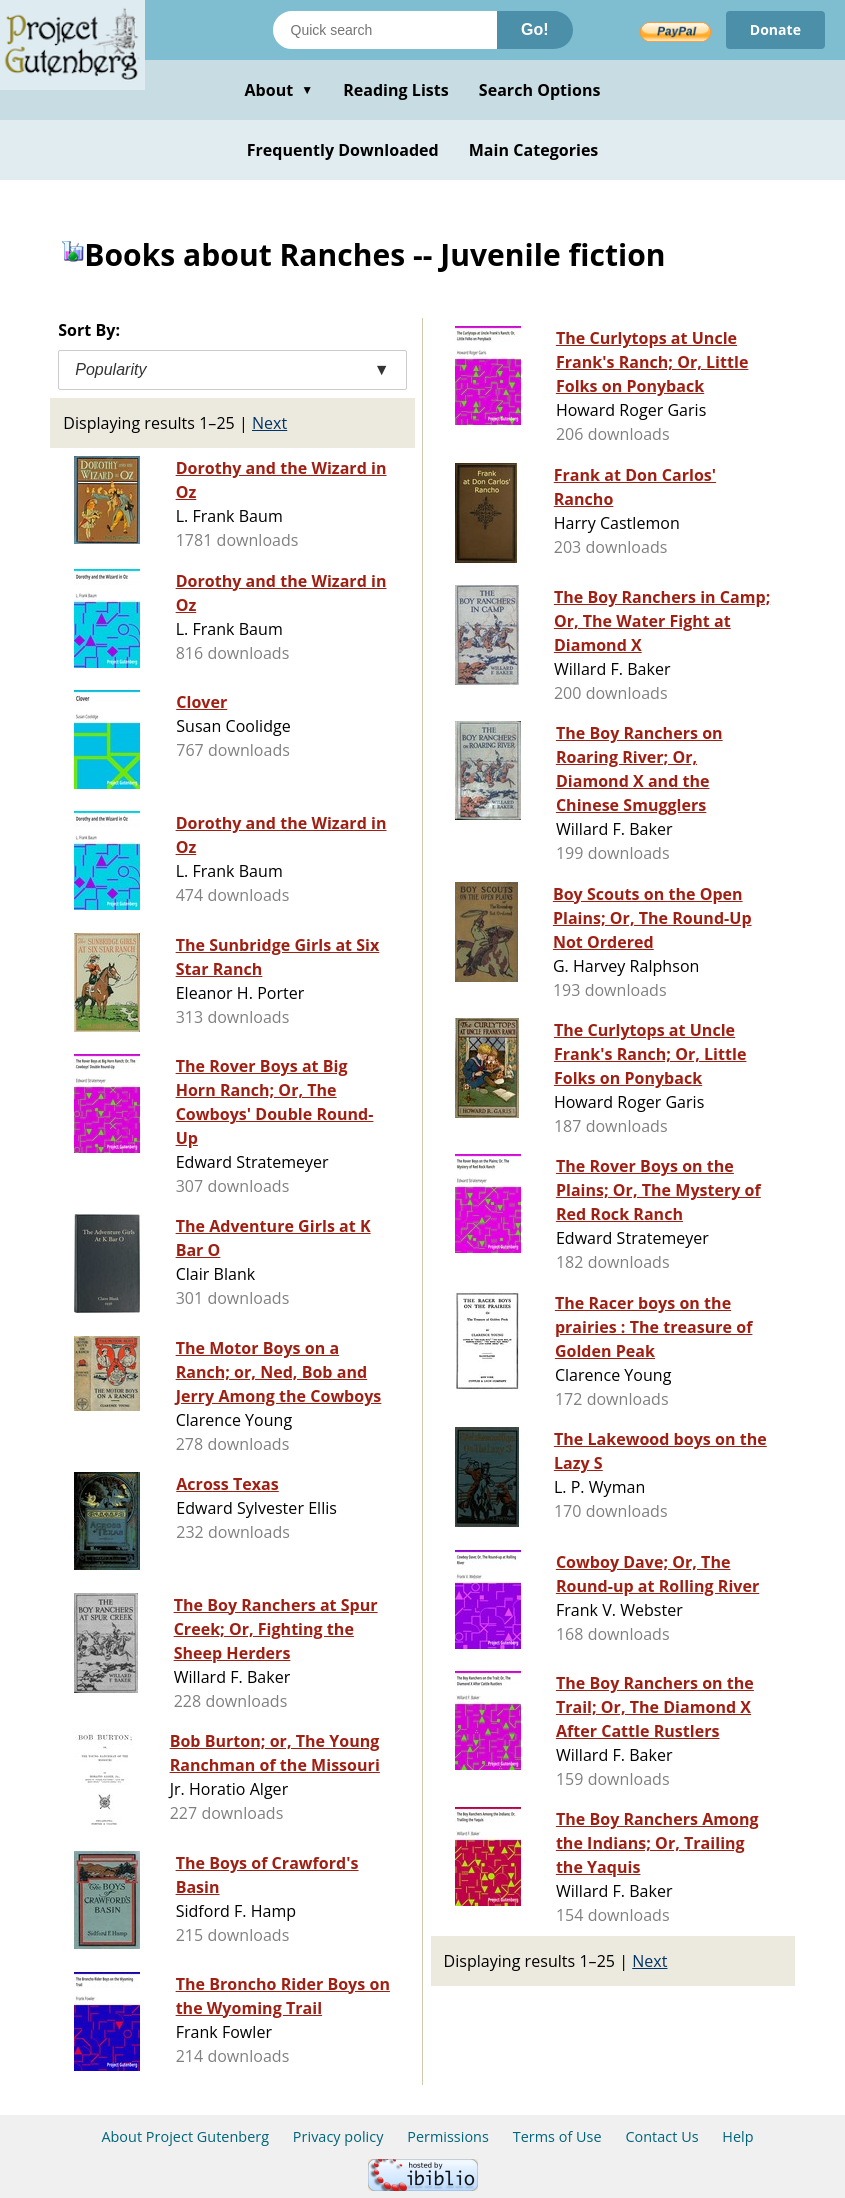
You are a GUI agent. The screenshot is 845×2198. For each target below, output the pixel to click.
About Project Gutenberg (185, 2136)
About (278, 90)
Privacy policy (338, 2136)
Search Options (540, 90)
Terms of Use (557, 2136)
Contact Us (661, 2136)
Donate (775, 29)
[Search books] (385, 30)
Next (269, 423)
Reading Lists (396, 90)
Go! (535, 29)
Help (737, 2136)
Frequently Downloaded (343, 150)
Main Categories (534, 150)
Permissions (448, 2136)
